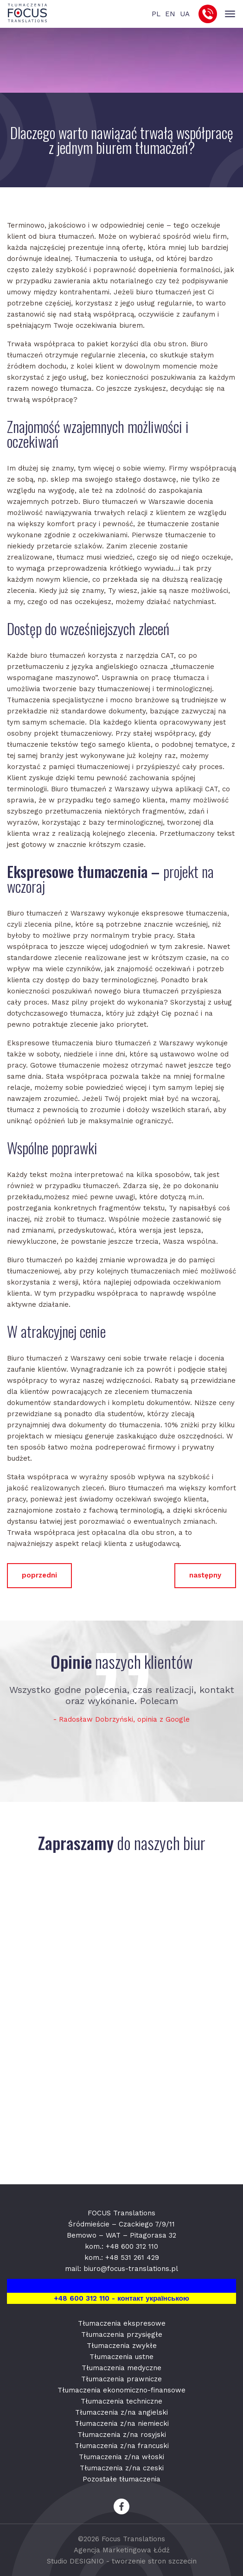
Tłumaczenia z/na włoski (121, 2457)
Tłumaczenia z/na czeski (122, 2468)
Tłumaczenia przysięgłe (121, 2334)
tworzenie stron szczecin (154, 2561)
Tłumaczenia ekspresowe (122, 2323)
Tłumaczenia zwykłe (122, 2345)
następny (205, 1575)
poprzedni (39, 1575)
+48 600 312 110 (132, 2246)
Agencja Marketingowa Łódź (122, 2550)
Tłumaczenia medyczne (121, 2368)
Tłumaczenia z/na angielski (121, 2412)
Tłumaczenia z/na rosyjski (121, 2434)
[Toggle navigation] (229, 14)
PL (156, 14)
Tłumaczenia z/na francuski (122, 2446)
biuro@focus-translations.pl (130, 2268)
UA (185, 14)
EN (170, 14)
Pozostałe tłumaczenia (121, 2479)
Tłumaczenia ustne (121, 2357)
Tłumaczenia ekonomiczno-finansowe (121, 2390)
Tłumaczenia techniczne (121, 2401)
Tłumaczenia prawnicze (121, 2379)
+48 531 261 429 (132, 2257)
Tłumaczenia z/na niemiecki (122, 2423)
